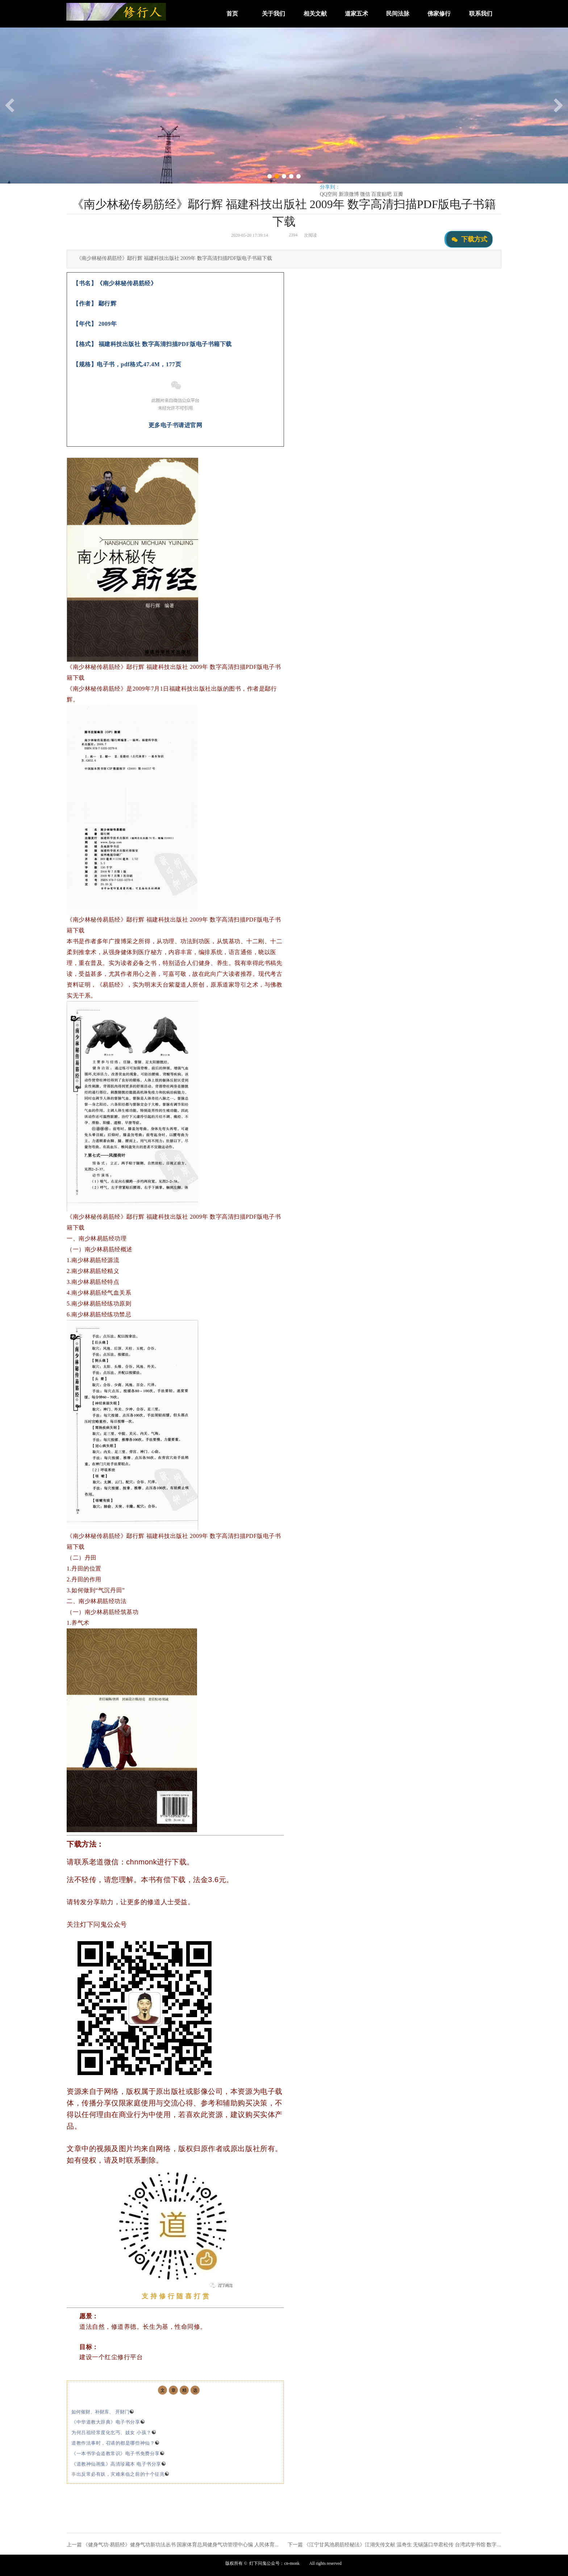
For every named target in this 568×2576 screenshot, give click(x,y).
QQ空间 (328, 194)
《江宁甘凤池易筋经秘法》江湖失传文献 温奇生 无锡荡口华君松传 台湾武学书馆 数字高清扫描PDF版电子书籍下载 (433, 2544)
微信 (365, 194)
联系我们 (480, 13)
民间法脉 (397, 13)
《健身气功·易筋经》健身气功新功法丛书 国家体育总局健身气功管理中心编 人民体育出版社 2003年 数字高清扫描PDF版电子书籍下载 (233, 2544)
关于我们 (273, 13)
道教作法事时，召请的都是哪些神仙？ (115, 2443)
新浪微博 (349, 194)
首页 (232, 13)
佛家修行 (439, 13)
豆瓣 (398, 194)
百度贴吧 (381, 194)
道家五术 (356, 13)
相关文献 (315, 13)
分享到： (330, 187)
